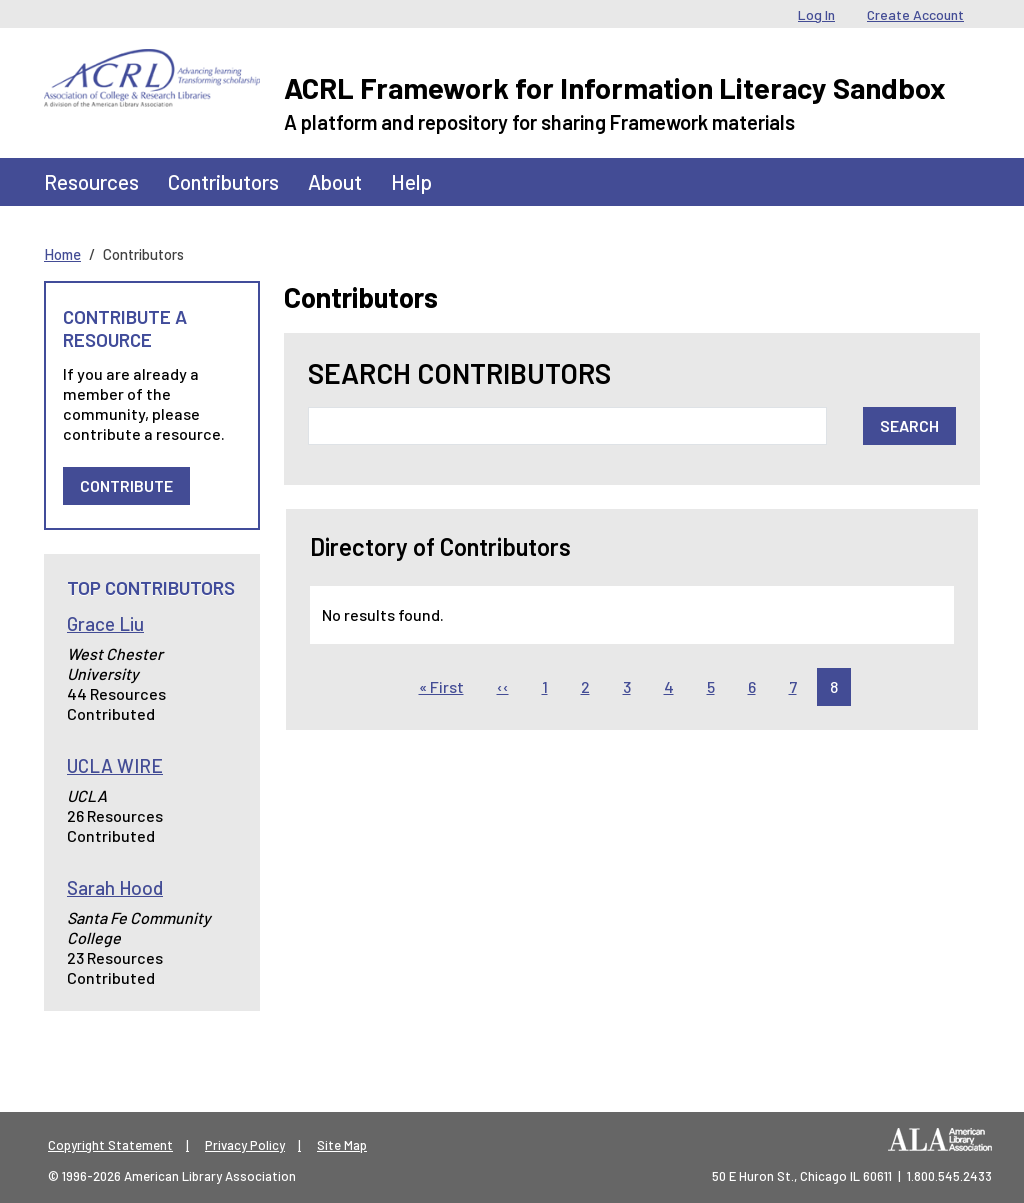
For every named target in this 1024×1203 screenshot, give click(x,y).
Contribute (126, 485)
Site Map (342, 1145)
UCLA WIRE (115, 765)
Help (411, 181)
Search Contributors (459, 373)
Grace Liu (105, 623)
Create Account (915, 14)
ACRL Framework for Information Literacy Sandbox (615, 87)
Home (62, 254)
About (335, 181)
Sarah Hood (115, 887)
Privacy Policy (245, 1145)
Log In (816, 14)
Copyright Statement (110, 1145)
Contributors (223, 181)
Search (909, 425)
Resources (91, 181)
